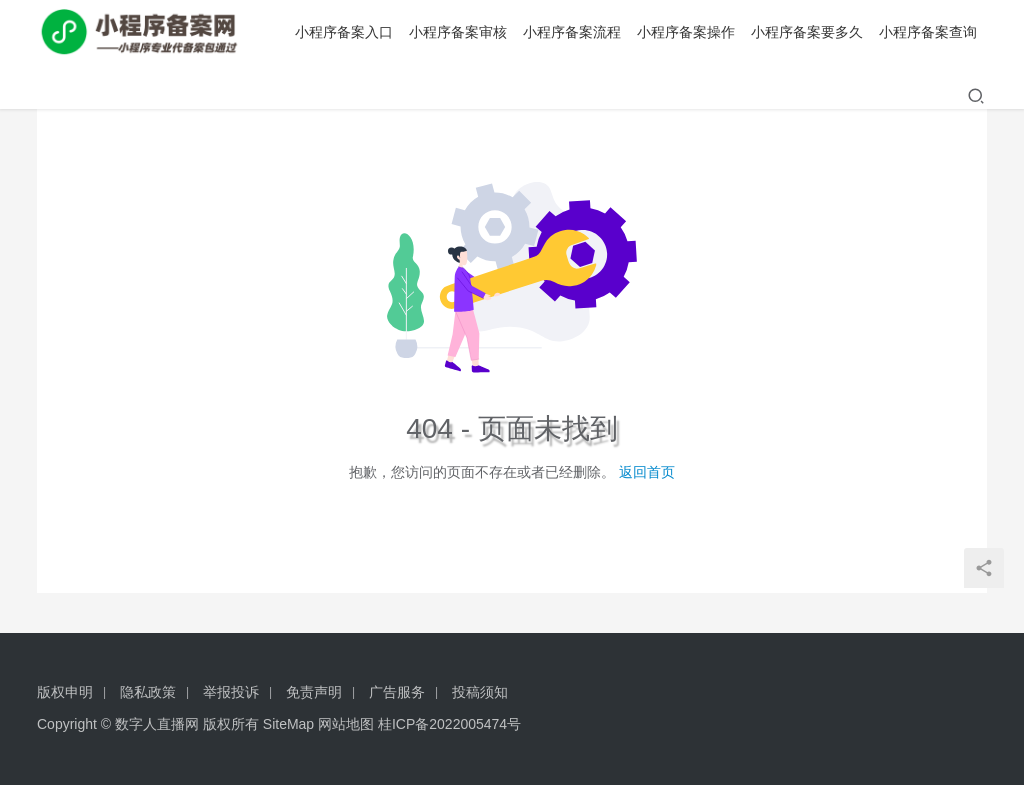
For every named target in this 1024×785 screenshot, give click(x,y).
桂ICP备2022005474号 (449, 724)
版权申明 (65, 692)
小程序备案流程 (572, 32)
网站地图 (346, 724)
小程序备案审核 (458, 32)
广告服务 (397, 692)
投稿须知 (480, 692)
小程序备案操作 (686, 32)
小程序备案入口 (344, 32)
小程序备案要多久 (807, 32)
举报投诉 (231, 692)
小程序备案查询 (928, 32)
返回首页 (647, 472)
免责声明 (314, 692)
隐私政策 (148, 692)
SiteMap (288, 724)
